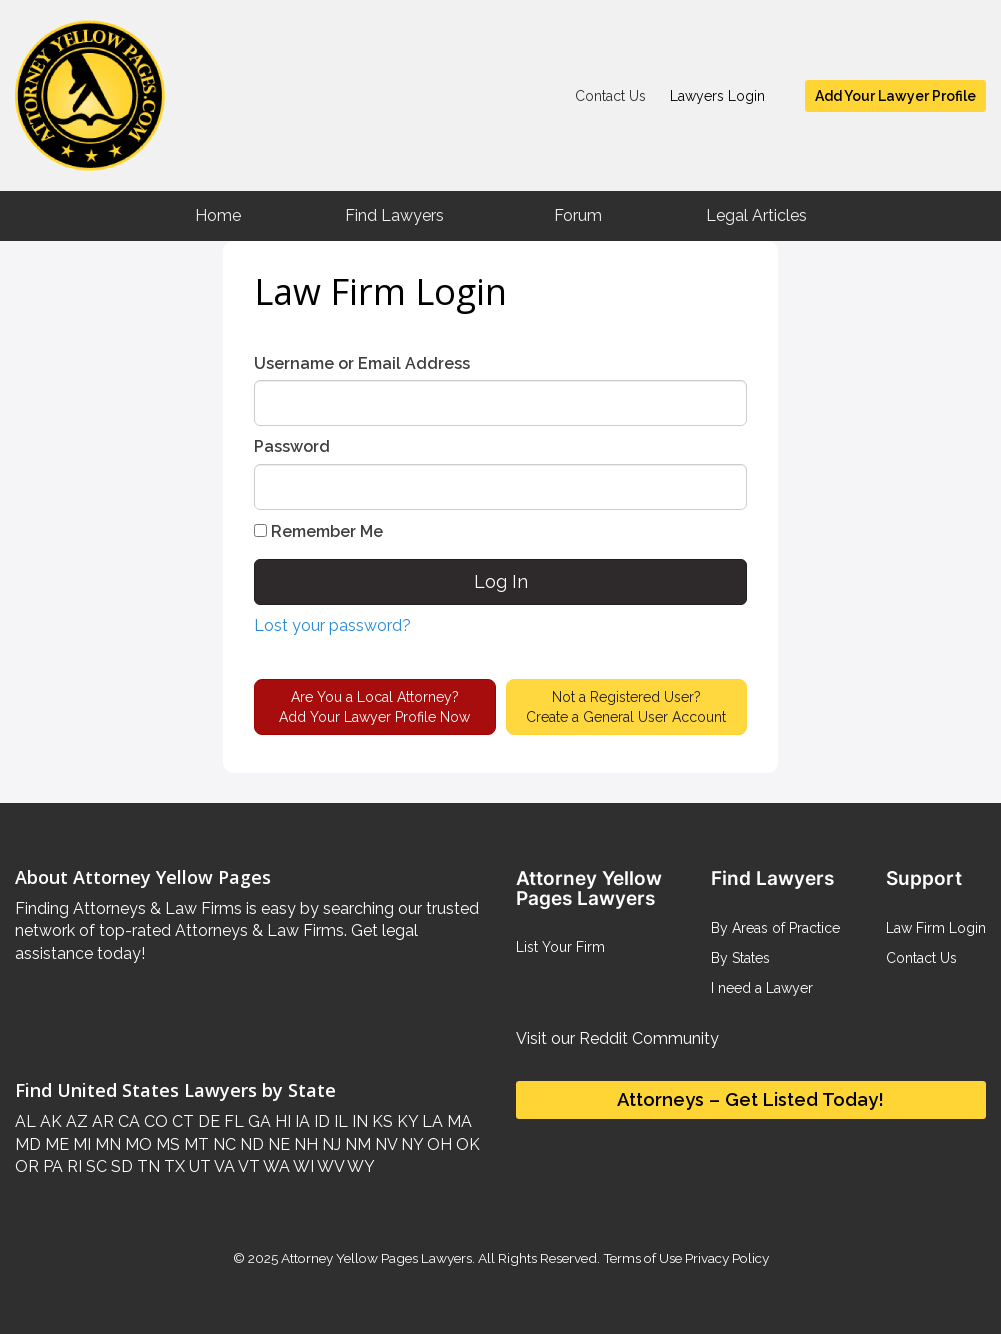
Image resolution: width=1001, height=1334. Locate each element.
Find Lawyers (394, 215)
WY (359, 1166)
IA (300, 1121)
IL (339, 1121)
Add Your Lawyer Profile (895, 96)
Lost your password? (332, 625)
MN (106, 1144)
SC (94, 1166)
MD (28, 1144)
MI (80, 1144)
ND (250, 1144)
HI (281, 1121)
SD (120, 1166)
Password (292, 446)
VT (247, 1166)
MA (457, 1121)
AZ (75, 1121)
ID (320, 1121)
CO (154, 1121)
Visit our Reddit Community (617, 1038)
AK (49, 1121)
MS (166, 1144)
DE (207, 1121)
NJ (329, 1144)
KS (380, 1121)
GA (257, 1121)
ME (55, 1144)
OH (437, 1144)
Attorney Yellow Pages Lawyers (376, 1258)
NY (410, 1144)
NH (304, 1144)
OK (466, 1144)
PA (51, 1166)
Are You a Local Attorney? (374, 708)
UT (198, 1166)
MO (136, 1144)
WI (302, 1166)
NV (384, 1144)
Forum (578, 215)
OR (27, 1166)
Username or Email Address (362, 363)
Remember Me (318, 531)
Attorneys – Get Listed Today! (750, 1099)
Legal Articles (756, 215)
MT (194, 1144)
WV (329, 1166)
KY (405, 1121)
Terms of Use (642, 1258)
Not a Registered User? (626, 708)
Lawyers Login (717, 96)
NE (277, 1144)
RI (72, 1166)
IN (358, 1121)
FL (232, 1121)
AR (101, 1121)
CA (127, 1121)
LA (430, 1121)
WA (275, 1166)
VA (223, 1166)
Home (218, 215)
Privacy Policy (725, 1258)
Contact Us (610, 96)
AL (25, 1121)
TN (146, 1166)
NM (356, 1144)
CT (181, 1121)
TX (172, 1166)
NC (222, 1144)
